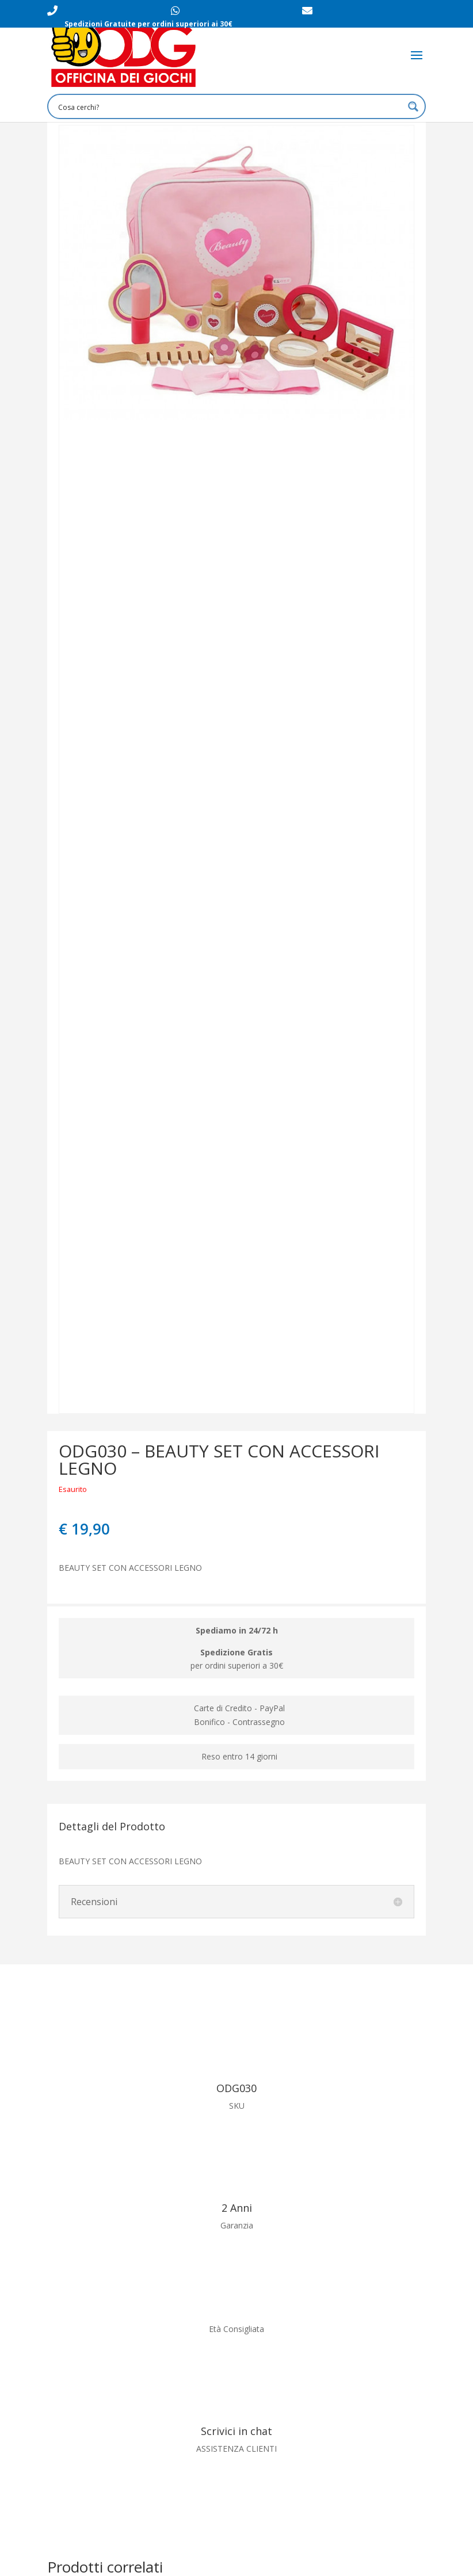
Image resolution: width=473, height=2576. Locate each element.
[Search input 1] (229, 106)
